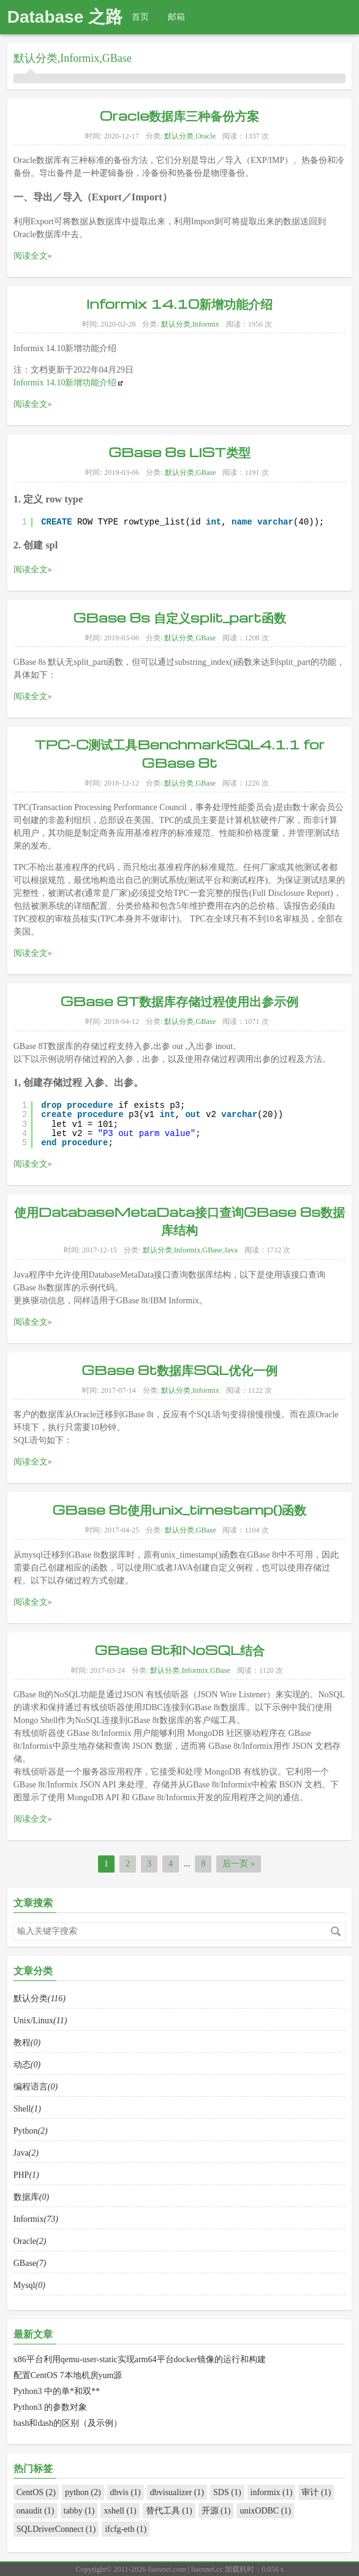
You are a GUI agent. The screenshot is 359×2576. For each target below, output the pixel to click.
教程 (26, 2110)
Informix (79, 58)
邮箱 (176, 16)
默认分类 (35, 58)
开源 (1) (216, 2510)
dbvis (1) (125, 2492)
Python (30, 2188)
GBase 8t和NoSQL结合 (179, 1716)
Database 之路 (65, 16)
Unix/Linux (40, 2090)
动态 (26, 2130)
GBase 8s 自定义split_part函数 (179, 678)
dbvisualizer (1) (177, 2492)
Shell (27, 2168)
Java (231, 1309)
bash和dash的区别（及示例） (67, 2423)
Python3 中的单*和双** (56, 2391)
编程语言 (35, 2149)
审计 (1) (316, 2492)
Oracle (205, 136)
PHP (26, 2227)
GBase (117, 58)
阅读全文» (32, 255)
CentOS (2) (36, 2492)
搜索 (335, 1931)
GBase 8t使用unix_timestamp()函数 (179, 1572)
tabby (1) (79, 2510)
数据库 (31, 2247)
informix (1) (272, 2492)
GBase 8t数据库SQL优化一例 (179, 1431)
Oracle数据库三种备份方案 (179, 115)
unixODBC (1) (265, 2510)
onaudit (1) (36, 2510)
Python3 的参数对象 (50, 2407)
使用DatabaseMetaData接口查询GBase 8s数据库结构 (179, 1282)
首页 (140, 16)
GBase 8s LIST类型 (179, 515)
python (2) (83, 2492)
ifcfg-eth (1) (125, 2529)
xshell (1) (120, 2510)
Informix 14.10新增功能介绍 (179, 303)
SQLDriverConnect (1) (56, 2529)
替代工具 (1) (169, 2510)
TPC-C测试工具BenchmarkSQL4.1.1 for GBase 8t (179, 821)
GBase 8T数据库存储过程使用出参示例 (180, 1067)
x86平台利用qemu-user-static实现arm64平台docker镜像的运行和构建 (139, 2359)
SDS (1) (227, 2492)
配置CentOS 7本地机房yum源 (68, 2375)
